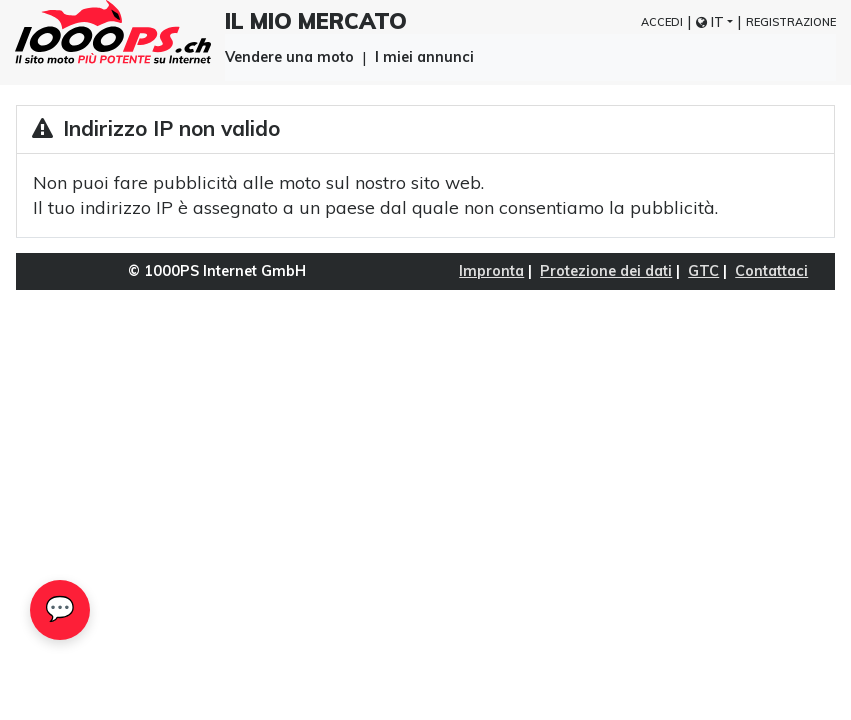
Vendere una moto (289, 56)
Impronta (491, 271)
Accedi (662, 22)
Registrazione (791, 22)
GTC (703, 271)
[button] (714, 22)
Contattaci (771, 271)
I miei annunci (424, 57)
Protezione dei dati (606, 271)
